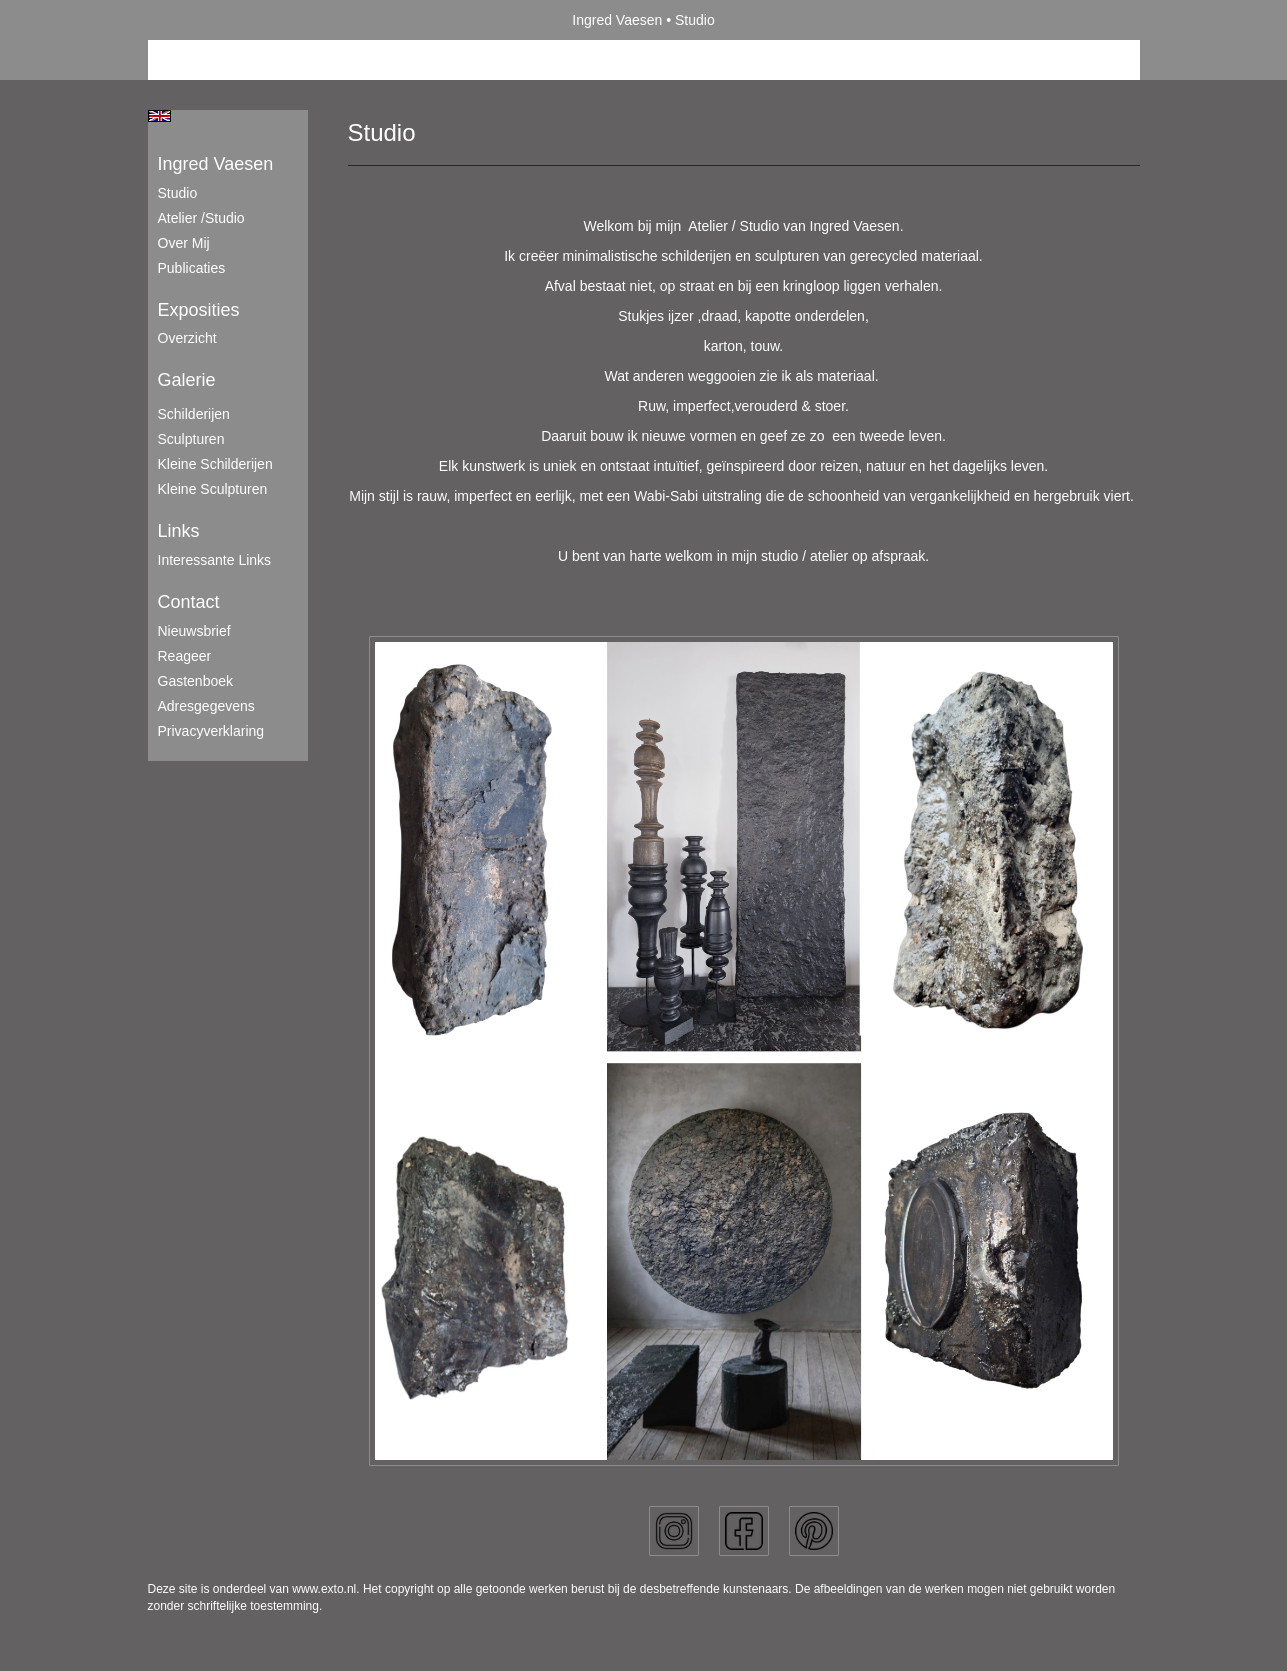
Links (179, 531)
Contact (189, 602)
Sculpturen (191, 439)
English (159, 116)
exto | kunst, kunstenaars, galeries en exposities (204, 20)
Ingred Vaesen (617, 20)
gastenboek (196, 681)
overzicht (187, 338)
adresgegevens (206, 706)
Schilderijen (194, 414)
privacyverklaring (211, 731)
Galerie (187, 380)
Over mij (184, 243)
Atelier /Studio (201, 218)
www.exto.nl (324, 1589)
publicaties (192, 268)
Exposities (199, 310)
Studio (178, 193)
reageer (185, 656)
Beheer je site (191, 60)
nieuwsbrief (194, 631)
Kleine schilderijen (215, 464)
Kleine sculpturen (213, 489)
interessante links (215, 560)
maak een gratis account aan (343, 60)
